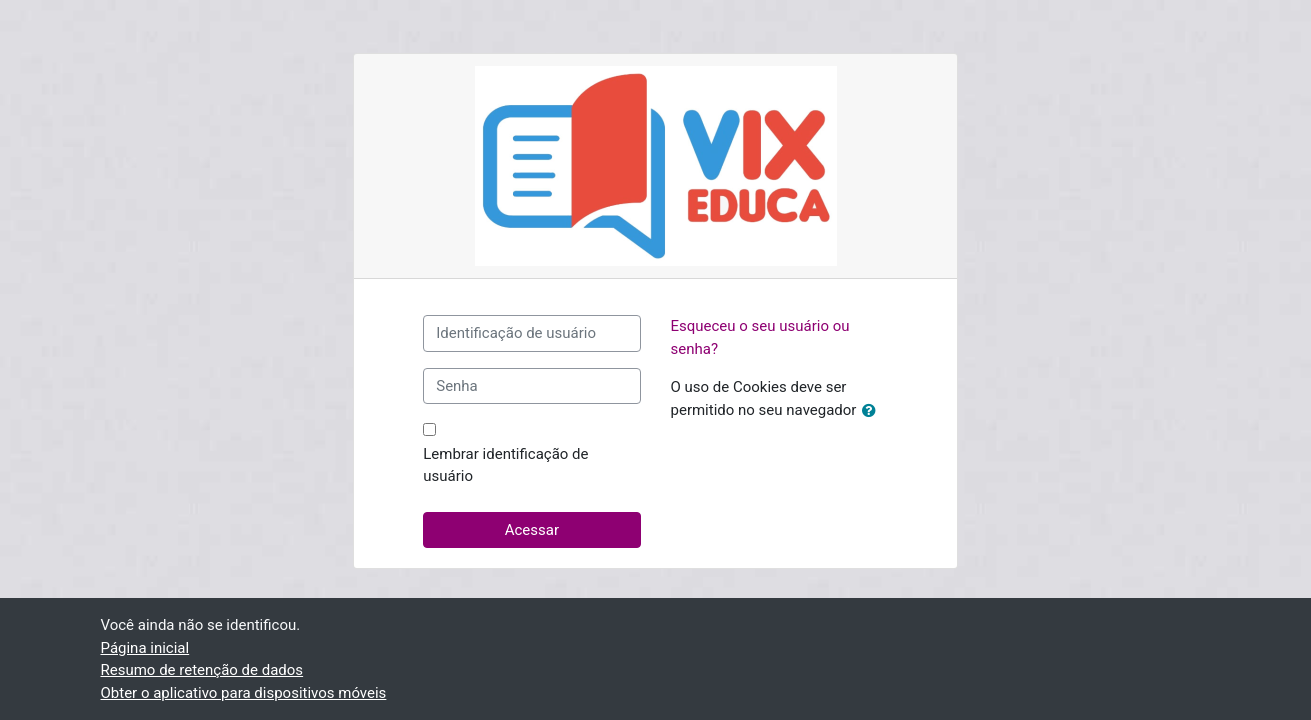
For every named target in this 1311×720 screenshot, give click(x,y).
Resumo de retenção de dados (202, 670)
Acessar (532, 530)
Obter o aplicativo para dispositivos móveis (244, 693)
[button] (873, 411)
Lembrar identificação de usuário (505, 465)
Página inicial (145, 648)
